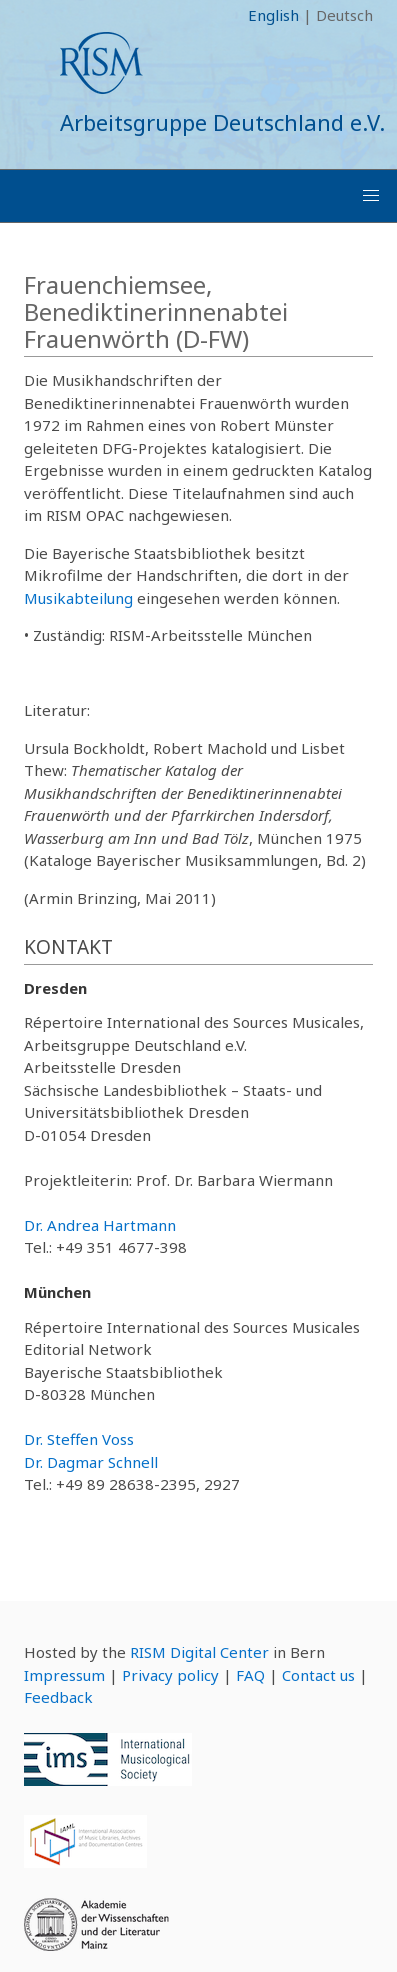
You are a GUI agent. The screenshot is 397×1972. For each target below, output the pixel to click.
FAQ (250, 1675)
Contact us (318, 1675)
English (273, 15)
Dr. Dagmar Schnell (91, 1462)
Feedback (58, 1697)
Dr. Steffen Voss (79, 1439)
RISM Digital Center (199, 1652)
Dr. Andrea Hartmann (100, 1225)
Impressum (64, 1675)
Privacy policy (170, 1675)
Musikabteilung (78, 598)
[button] (371, 196)
